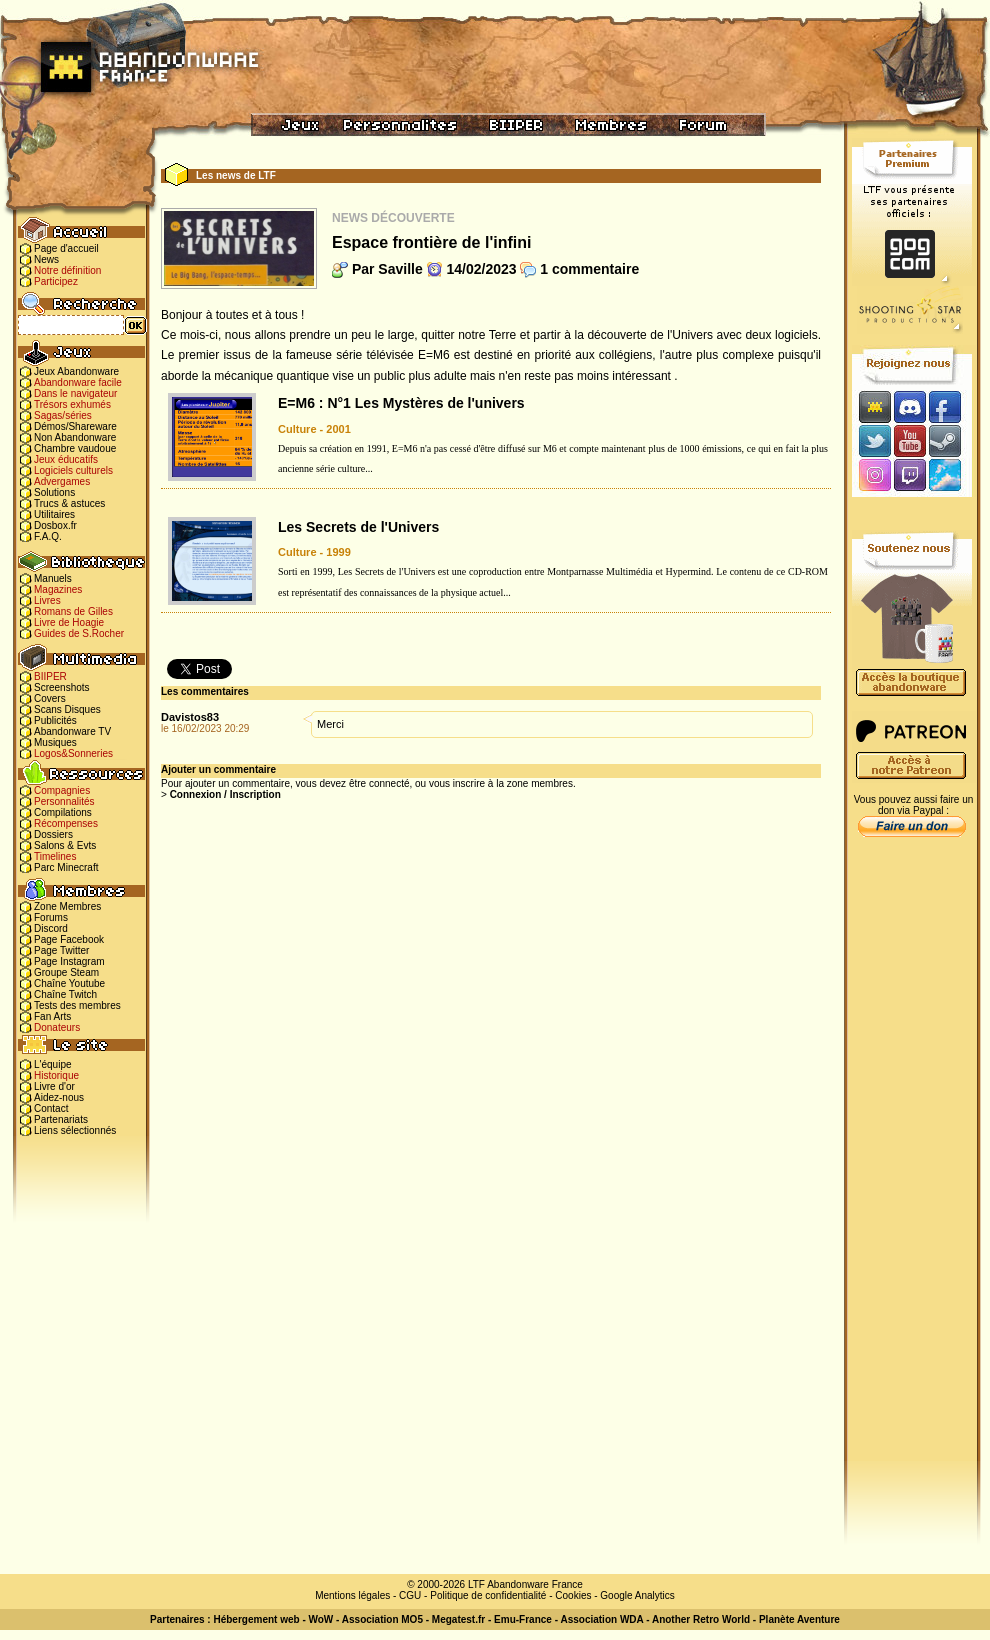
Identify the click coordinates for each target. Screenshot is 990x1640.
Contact (51, 1108)
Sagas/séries (63, 415)
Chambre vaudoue (75, 448)
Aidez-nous (59, 1097)
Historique (56, 1075)
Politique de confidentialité (488, 1595)
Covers (50, 698)
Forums (51, 917)
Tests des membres (77, 1005)
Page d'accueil (66, 248)
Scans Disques (67, 709)
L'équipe (53, 1064)
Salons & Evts (65, 845)
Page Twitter (61, 950)
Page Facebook (69, 939)
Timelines (55, 856)
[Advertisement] (912, 1161)
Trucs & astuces (69, 503)
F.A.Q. (48, 536)
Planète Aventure (799, 1619)
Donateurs (57, 1027)
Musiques (55, 742)
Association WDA (601, 1619)
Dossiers (53, 834)
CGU (410, 1595)
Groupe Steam (66, 972)
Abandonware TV (72, 731)
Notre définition (67, 270)
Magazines (58, 589)
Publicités (55, 720)
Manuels (53, 578)
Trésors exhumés (72, 404)
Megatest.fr (458, 1619)
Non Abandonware (75, 437)
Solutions (54, 492)
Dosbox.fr (55, 525)
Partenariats (61, 1119)
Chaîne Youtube (69, 983)
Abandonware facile (78, 382)
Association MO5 (382, 1619)
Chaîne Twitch (65, 994)
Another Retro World (701, 1619)
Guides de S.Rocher (79, 633)
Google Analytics (637, 1595)
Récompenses (66, 823)
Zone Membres (67, 906)
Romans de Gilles (73, 611)
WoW (321, 1619)
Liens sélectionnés (75, 1130)
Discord (51, 928)
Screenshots (62, 687)
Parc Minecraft (66, 867)
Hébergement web (256, 1619)
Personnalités (64, 801)
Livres (47, 600)
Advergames (62, 481)
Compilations (63, 812)
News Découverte (393, 218)
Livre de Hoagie (69, 622)
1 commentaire (589, 269)
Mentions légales (352, 1595)
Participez (56, 281)
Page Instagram (69, 961)
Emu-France (523, 1619)
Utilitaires (54, 514)
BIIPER (50, 676)
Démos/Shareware (75, 426)
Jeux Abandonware (76, 371)
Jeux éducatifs (66, 459)
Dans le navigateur (75, 393)
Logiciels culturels (73, 470)
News (46, 259)
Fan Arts (52, 1016)
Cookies (573, 1595)
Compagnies (62, 790)
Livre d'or (54, 1086)
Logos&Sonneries (73, 753)
